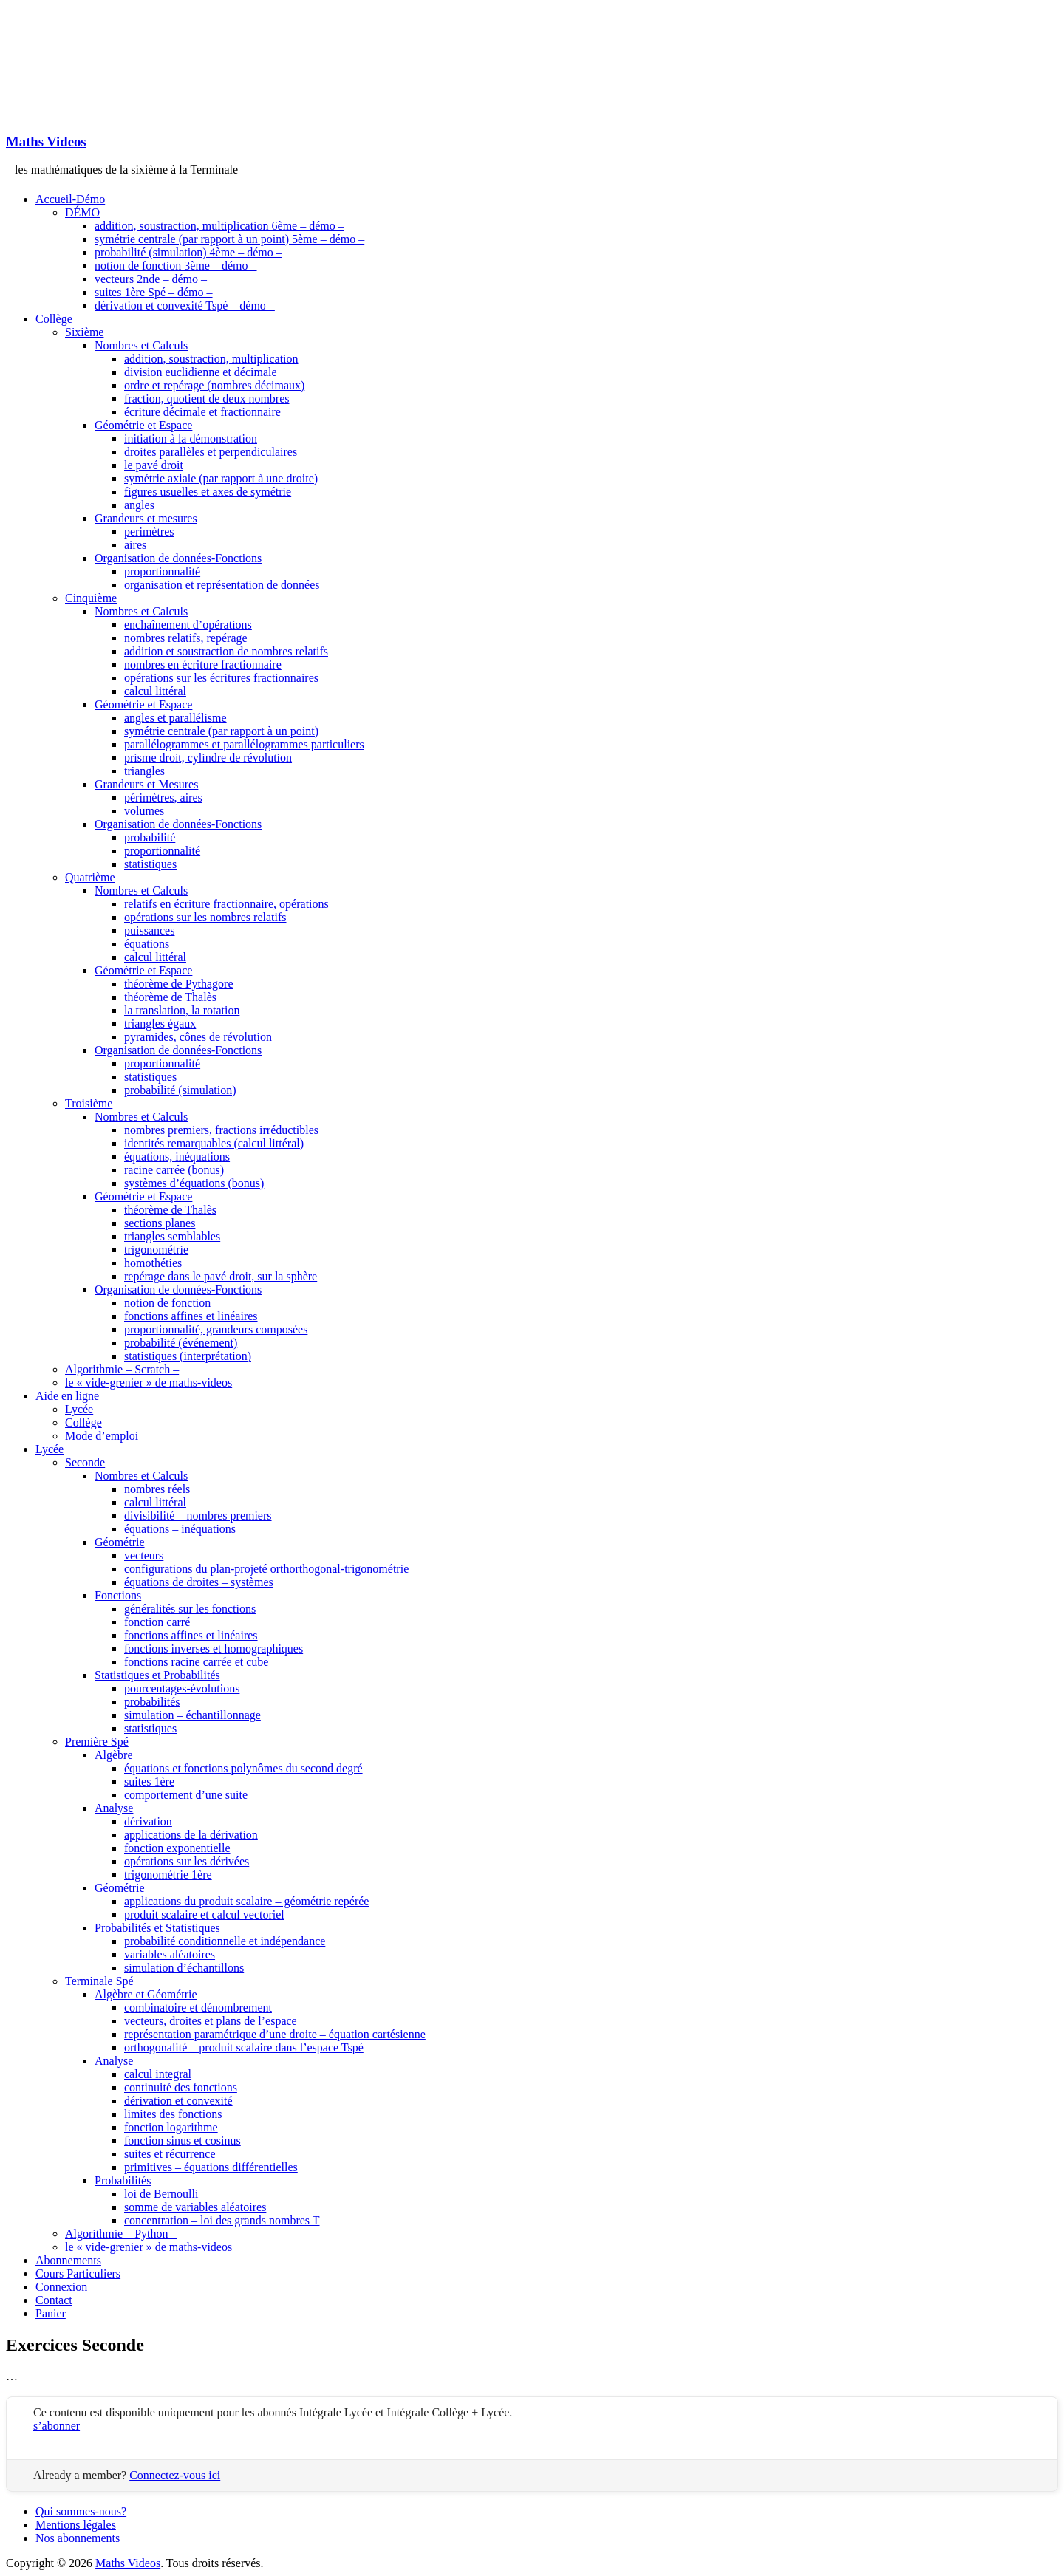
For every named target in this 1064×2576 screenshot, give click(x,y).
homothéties (153, 1263)
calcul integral (157, 2074)
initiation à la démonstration (190, 438)
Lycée (79, 1409)
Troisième (88, 1103)
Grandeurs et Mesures (146, 784)
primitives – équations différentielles (211, 2167)
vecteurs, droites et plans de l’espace (210, 2021)
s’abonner (56, 2425)
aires (135, 545)
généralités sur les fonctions (190, 1608)
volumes (144, 810)
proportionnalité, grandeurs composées (215, 1329)
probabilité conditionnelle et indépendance (224, 1941)
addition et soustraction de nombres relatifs (226, 651)
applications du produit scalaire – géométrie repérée (246, 1901)
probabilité (149, 837)
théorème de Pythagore (178, 983)
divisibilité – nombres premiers (198, 1515)
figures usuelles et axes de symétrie (207, 491)
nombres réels (157, 1489)
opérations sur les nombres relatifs (205, 917)
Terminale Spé (99, 1981)
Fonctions (118, 1595)
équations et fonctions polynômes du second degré (243, 1768)
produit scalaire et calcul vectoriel (204, 1914)
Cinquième (91, 598)
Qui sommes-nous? (80, 2511)
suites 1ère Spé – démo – (154, 292)
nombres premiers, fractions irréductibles (221, 1130)
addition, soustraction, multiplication (211, 358)
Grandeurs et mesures (146, 518)
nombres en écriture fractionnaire (203, 664)
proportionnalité (162, 571)
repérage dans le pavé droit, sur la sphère (220, 1276)
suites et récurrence (169, 2154)
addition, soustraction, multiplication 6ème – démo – (219, 225)
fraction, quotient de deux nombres (207, 398)
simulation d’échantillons (184, 1967)
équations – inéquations (180, 1529)
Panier (50, 2313)
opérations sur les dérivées (186, 1861)
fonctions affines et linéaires (191, 1316)
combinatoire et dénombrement (198, 2007)
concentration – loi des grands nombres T (222, 2220)
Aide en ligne (67, 1396)
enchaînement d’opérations (188, 624)
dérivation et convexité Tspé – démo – (185, 305)
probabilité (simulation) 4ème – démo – (188, 252)
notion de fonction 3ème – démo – (176, 265)
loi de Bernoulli (161, 2193)
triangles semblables (172, 1236)
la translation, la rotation (181, 1010)
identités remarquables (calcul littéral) (214, 1143)
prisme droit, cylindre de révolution (208, 757)
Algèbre (114, 1755)
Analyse (114, 1808)
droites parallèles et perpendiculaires (210, 451)
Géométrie (120, 1542)
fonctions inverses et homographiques (213, 1648)
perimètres (149, 531)
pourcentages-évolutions (181, 1688)
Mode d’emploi (101, 1435)
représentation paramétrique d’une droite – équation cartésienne (275, 2034)
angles (139, 505)
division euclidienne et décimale (200, 372)
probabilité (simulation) (180, 1090)
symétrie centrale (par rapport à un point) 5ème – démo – (229, 239)
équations (146, 943)
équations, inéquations (177, 1156)
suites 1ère (149, 1781)
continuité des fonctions (180, 2087)
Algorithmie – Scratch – (122, 1369)
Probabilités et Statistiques (157, 1927)
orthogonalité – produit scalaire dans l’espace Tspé (244, 2047)
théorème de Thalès (170, 997)
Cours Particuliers (77, 2273)
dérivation (148, 1821)
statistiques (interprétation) (187, 1356)
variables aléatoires (169, 1954)
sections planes (159, 1223)
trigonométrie (156, 1249)
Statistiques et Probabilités (157, 1675)
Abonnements (68, 2260)
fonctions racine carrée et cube (196, 1662)
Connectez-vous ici (174, 2475)
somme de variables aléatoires (195, 2207)
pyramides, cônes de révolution (198, 1037)
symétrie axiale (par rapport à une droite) (221, 478)
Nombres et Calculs (141, 345)
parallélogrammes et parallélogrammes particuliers (244, 744)
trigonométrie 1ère (168, 1874)
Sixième (84, 332)
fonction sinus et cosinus (182, 2140)
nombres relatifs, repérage (186, 638)
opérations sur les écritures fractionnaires (221, 678)
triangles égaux (160, 1023)
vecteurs (143, 1555)
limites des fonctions (173, 2114)
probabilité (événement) (180, 1342)
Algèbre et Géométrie (146, 1994)
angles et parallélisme (175, 717)
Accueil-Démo (70, 199)
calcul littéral (155, 691)
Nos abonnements (77, 2538)
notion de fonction (167, 1302)
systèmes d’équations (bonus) (194, 1183)
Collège (53, 318)
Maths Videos (46, 141)
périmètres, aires (163, 797)
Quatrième (90, 877)
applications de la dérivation (191, 1834)
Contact (53, 2300)
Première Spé (97, 1741)
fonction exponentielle (177, 1848)
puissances (149, 930)
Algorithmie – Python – (121, 2233)
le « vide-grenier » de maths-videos (148, 1382)
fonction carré (157, 1622)
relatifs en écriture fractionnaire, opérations (226, 904)
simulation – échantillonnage (192, 1715)
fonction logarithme (171, 2127)
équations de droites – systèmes (198, 1582)
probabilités (152, 1701)
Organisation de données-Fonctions (178, 558)
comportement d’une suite (186, 1794)
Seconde (85, 1462)
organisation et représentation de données (222, 584)
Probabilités (123, 2180)
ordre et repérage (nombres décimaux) (214, 385)
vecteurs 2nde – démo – (151, 279)
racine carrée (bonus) (174, 1170)
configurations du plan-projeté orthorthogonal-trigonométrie (266, 1568)
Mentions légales (75, 2524)
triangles (144, 771)
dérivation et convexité (178, 2100)
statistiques (150, 864)
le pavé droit (153, 465)
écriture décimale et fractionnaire (202, 412)
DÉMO (82, 212)
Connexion (61, 2287)
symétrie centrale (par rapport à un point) (221, 731)
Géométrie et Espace (143, 425)
